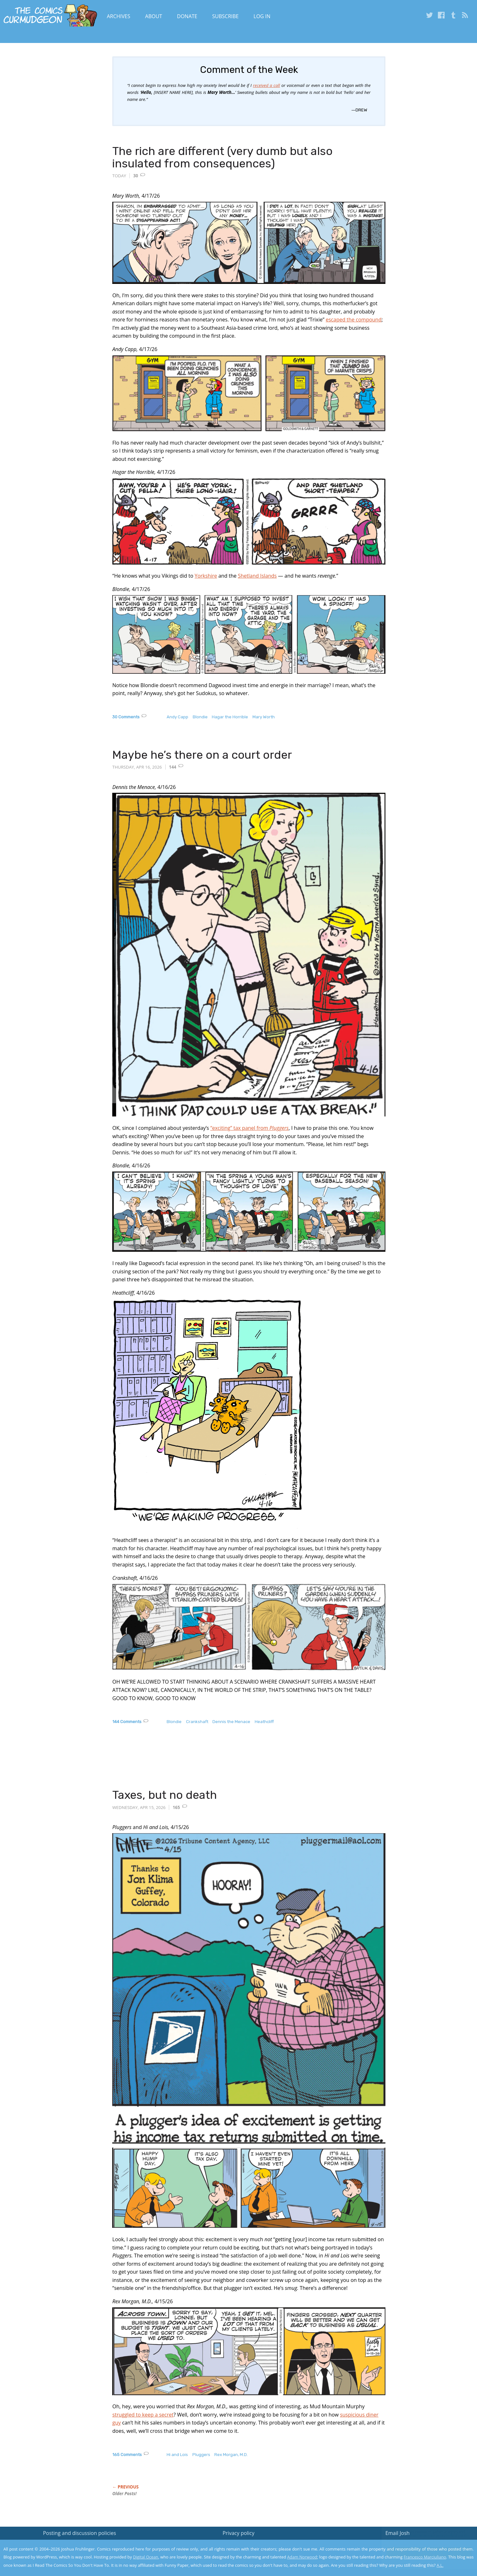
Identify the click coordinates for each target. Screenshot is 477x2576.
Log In (261, 16)
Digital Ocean (145, 2557)
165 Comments (127, 2454)
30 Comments (126, 716)
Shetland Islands (257, 575)
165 (176, 1807)
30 (135, 176)
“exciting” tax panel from (249, 1127)
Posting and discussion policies (79, 2533)
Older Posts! (124, 2493)
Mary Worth (263, 716)
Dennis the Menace (231, 1721)
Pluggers (201, 2454)
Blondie (200, 716)
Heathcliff (264, 1721)
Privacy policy (238, 2533)
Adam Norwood (302, 2557)
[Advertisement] (228, 1762)
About (153, 16)
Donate (187, 16)
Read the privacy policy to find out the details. (420, 2536)
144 (172, 767)
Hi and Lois (177, 2454)
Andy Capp (177, 716)
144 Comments (127, 1721)
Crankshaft (197, 1721)
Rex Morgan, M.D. (231, 2454)
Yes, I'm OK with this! (423, 2552)
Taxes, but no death (164, 1795)
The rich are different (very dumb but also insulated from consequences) (222, 157)
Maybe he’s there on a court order (202, 755)
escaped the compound (353, 319)
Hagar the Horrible (230, 716)
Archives (118, 16)
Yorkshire (206, 575)
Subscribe (225, 16)
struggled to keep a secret (142, 2414)
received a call (266, 85)
